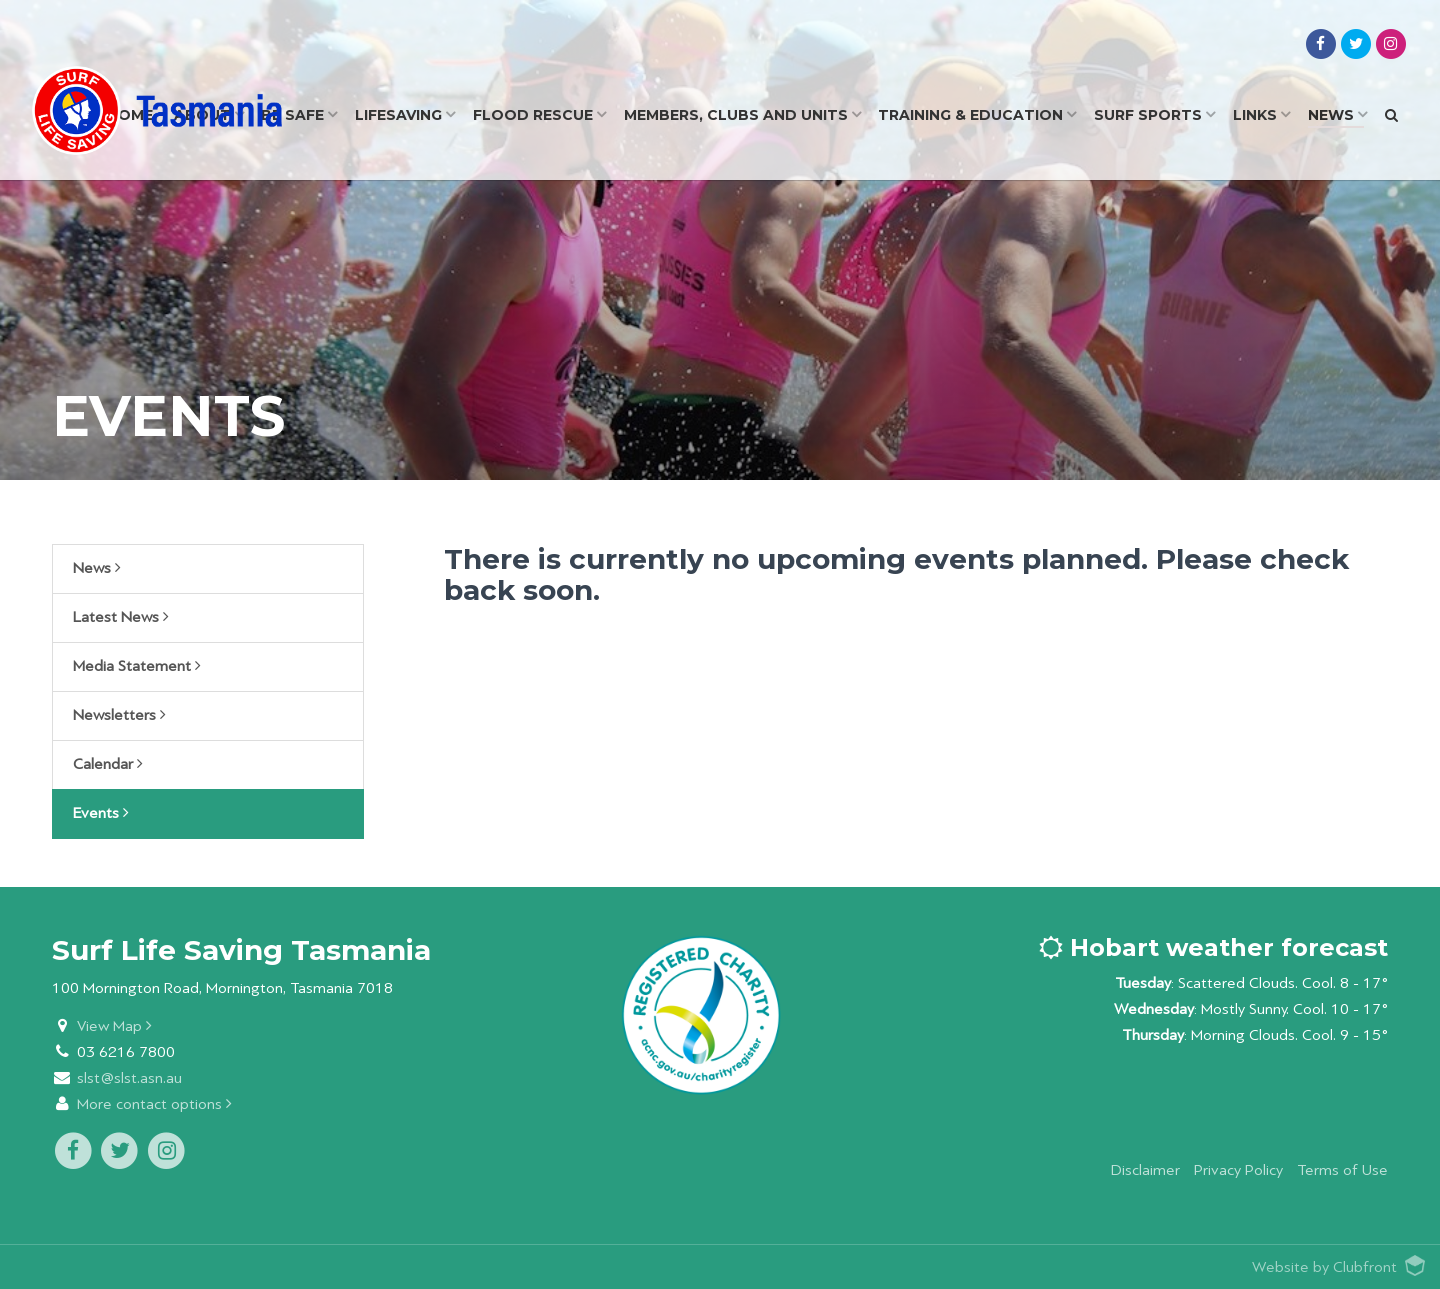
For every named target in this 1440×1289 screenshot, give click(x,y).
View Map (114, 1026)
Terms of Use (1342, 1170)
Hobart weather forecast (1213, 947)
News (97, 568)
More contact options (154, 1104)
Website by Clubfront (1324, 1267)
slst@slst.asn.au (129, 1078)
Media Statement (137, 666)
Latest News (121, 617)
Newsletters (119, 715)
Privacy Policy (1238, 1170)
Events (101, 813)
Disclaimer (1145, 1170)
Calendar (108, 764)
